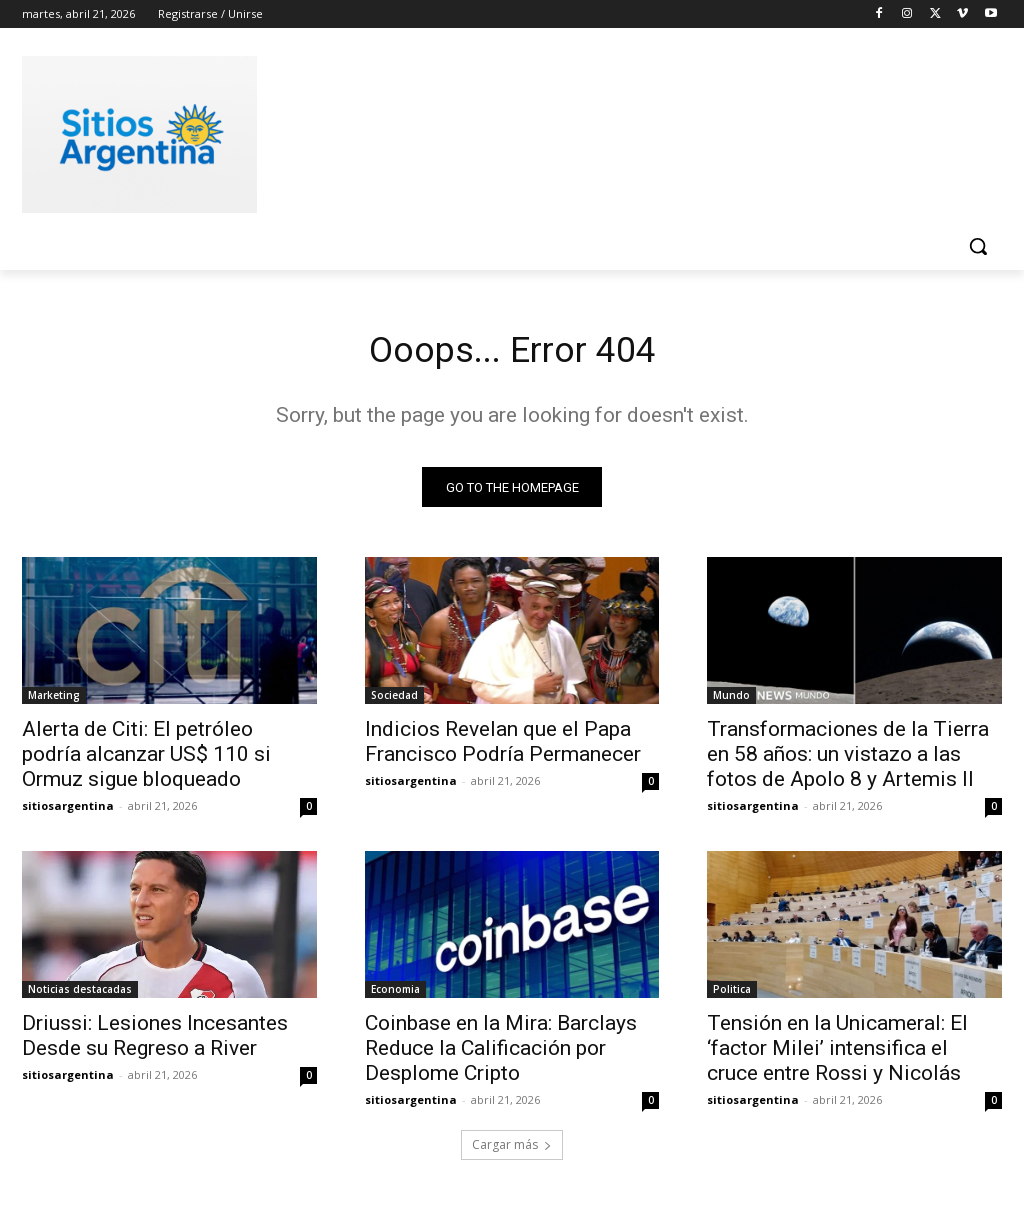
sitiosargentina (68, 812)
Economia (395, 997)
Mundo (731, 702)
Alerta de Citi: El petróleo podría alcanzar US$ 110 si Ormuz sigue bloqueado (146, 761)
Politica (732, 997)
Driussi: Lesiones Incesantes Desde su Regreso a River (155, 1043)
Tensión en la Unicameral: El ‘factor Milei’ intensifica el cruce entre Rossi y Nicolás (837, 1056)
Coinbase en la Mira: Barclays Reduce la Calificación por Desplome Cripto (501, 1056)
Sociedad (394, 702)
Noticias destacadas (80, 997)
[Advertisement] (491, 131)
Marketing (54, 702)
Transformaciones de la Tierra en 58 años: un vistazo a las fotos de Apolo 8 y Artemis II (848, 761)
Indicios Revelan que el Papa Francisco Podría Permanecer (503, 748)
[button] (978, 246)
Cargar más (512, 1151)
